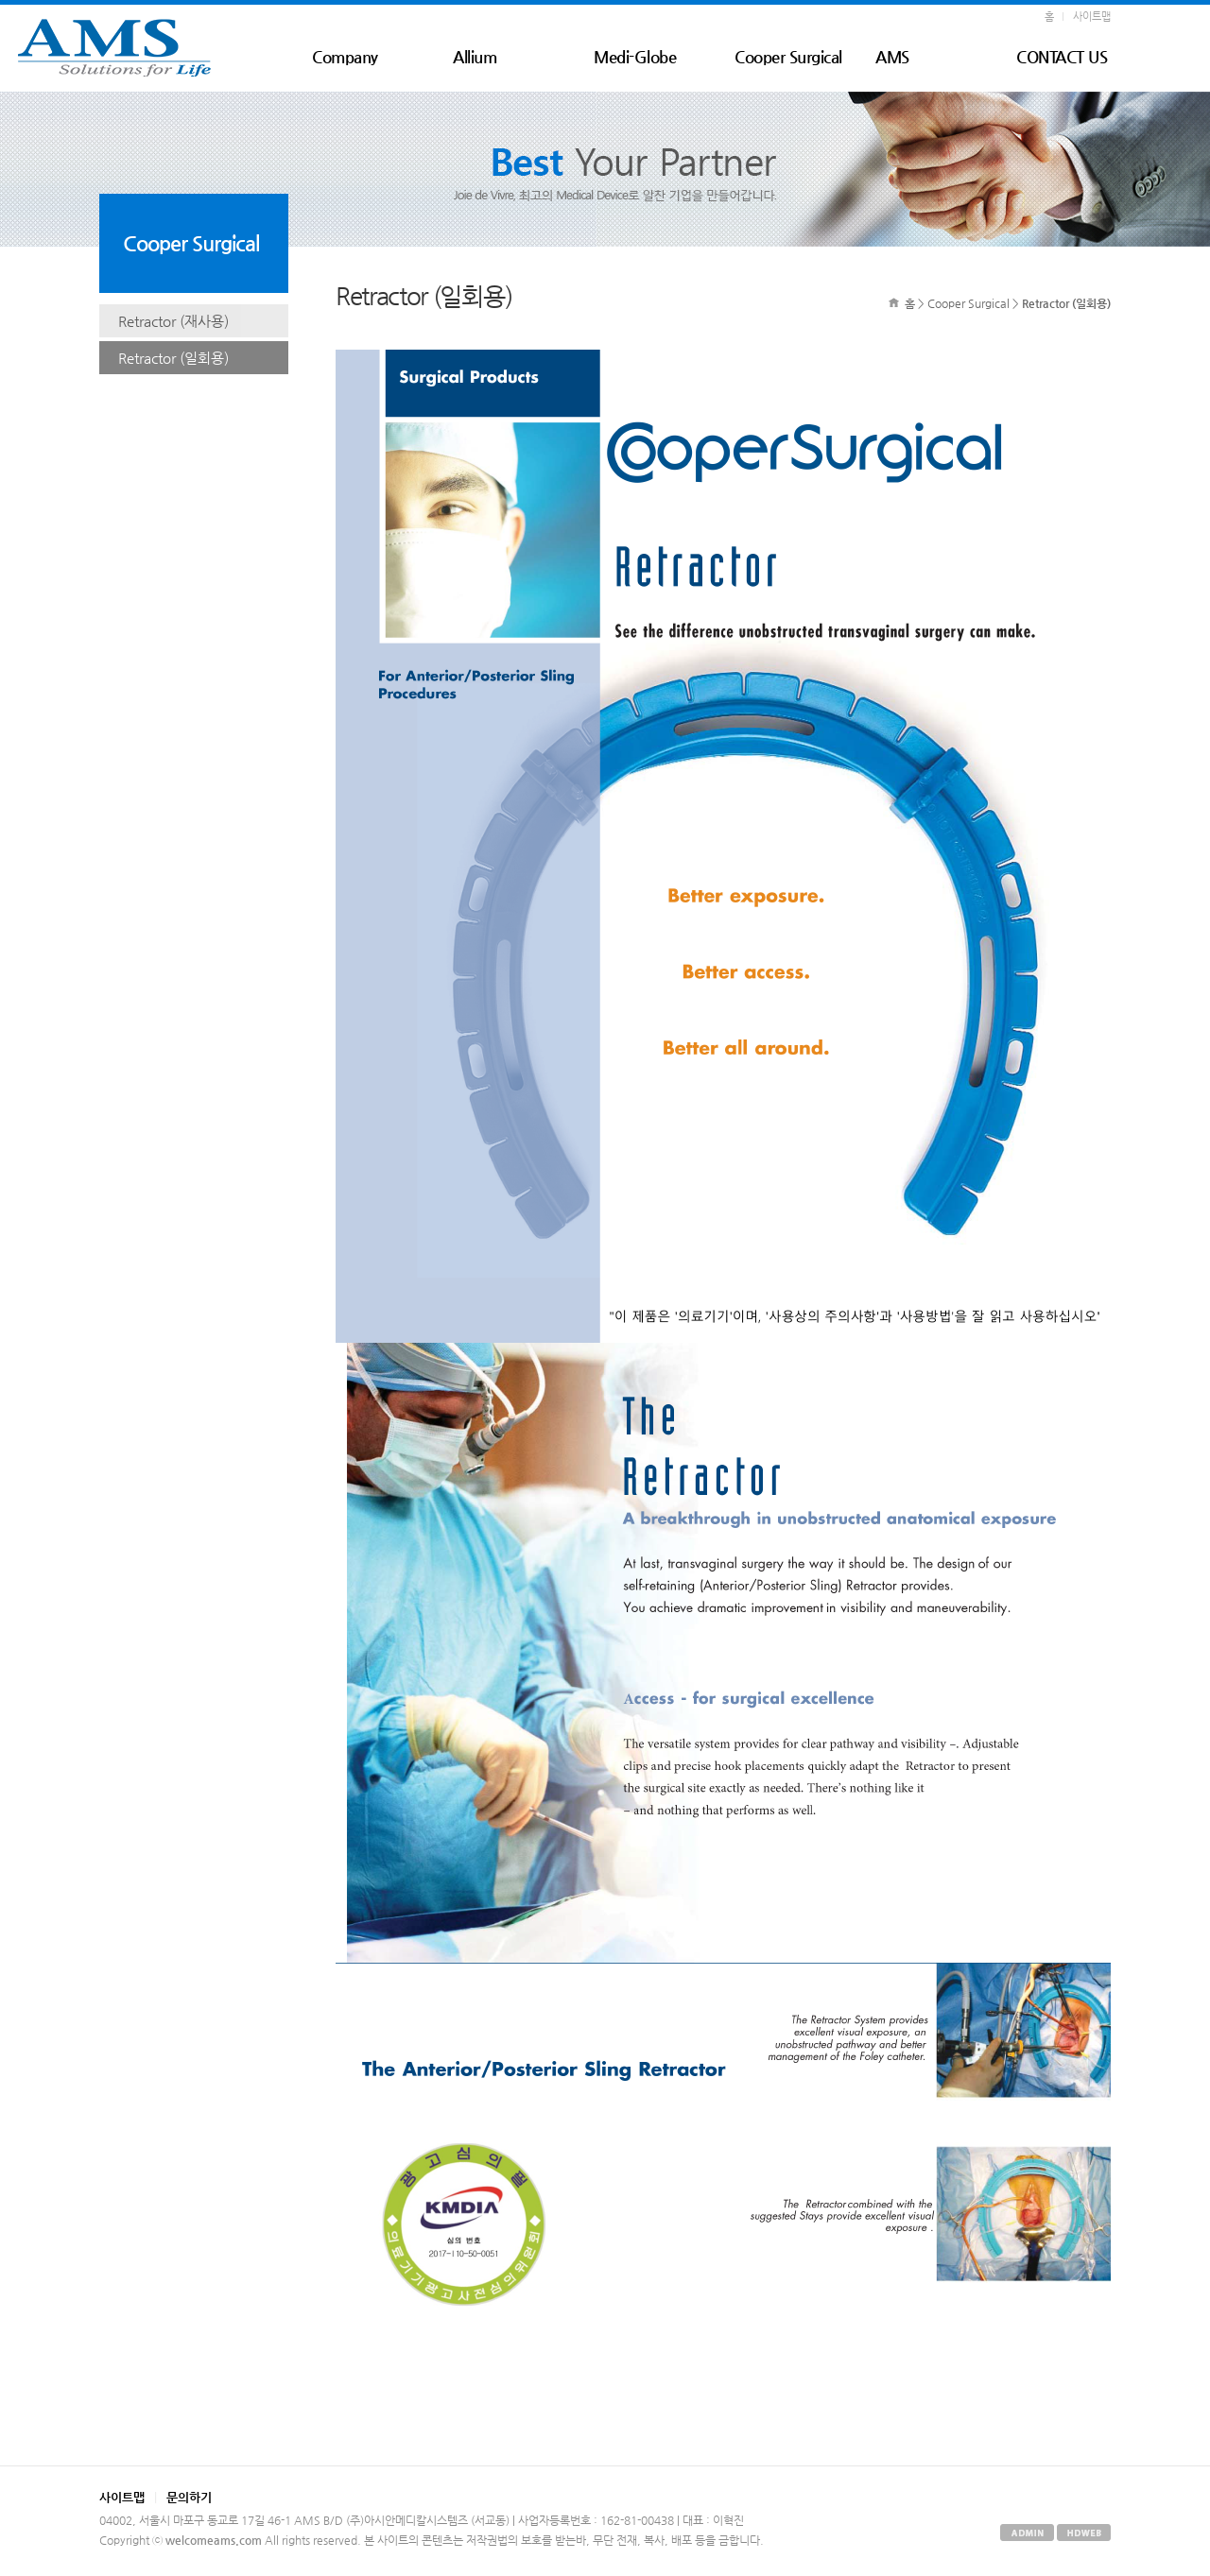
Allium (474, 56)
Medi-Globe (635, 56)
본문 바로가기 (0, 5)
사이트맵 (1092, 16)
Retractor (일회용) (173, 358)
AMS (892, 56)
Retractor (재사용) (173, 321)
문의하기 (189, 2497)
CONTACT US (1061, 56)
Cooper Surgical (788, 56)
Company (345, 56)
